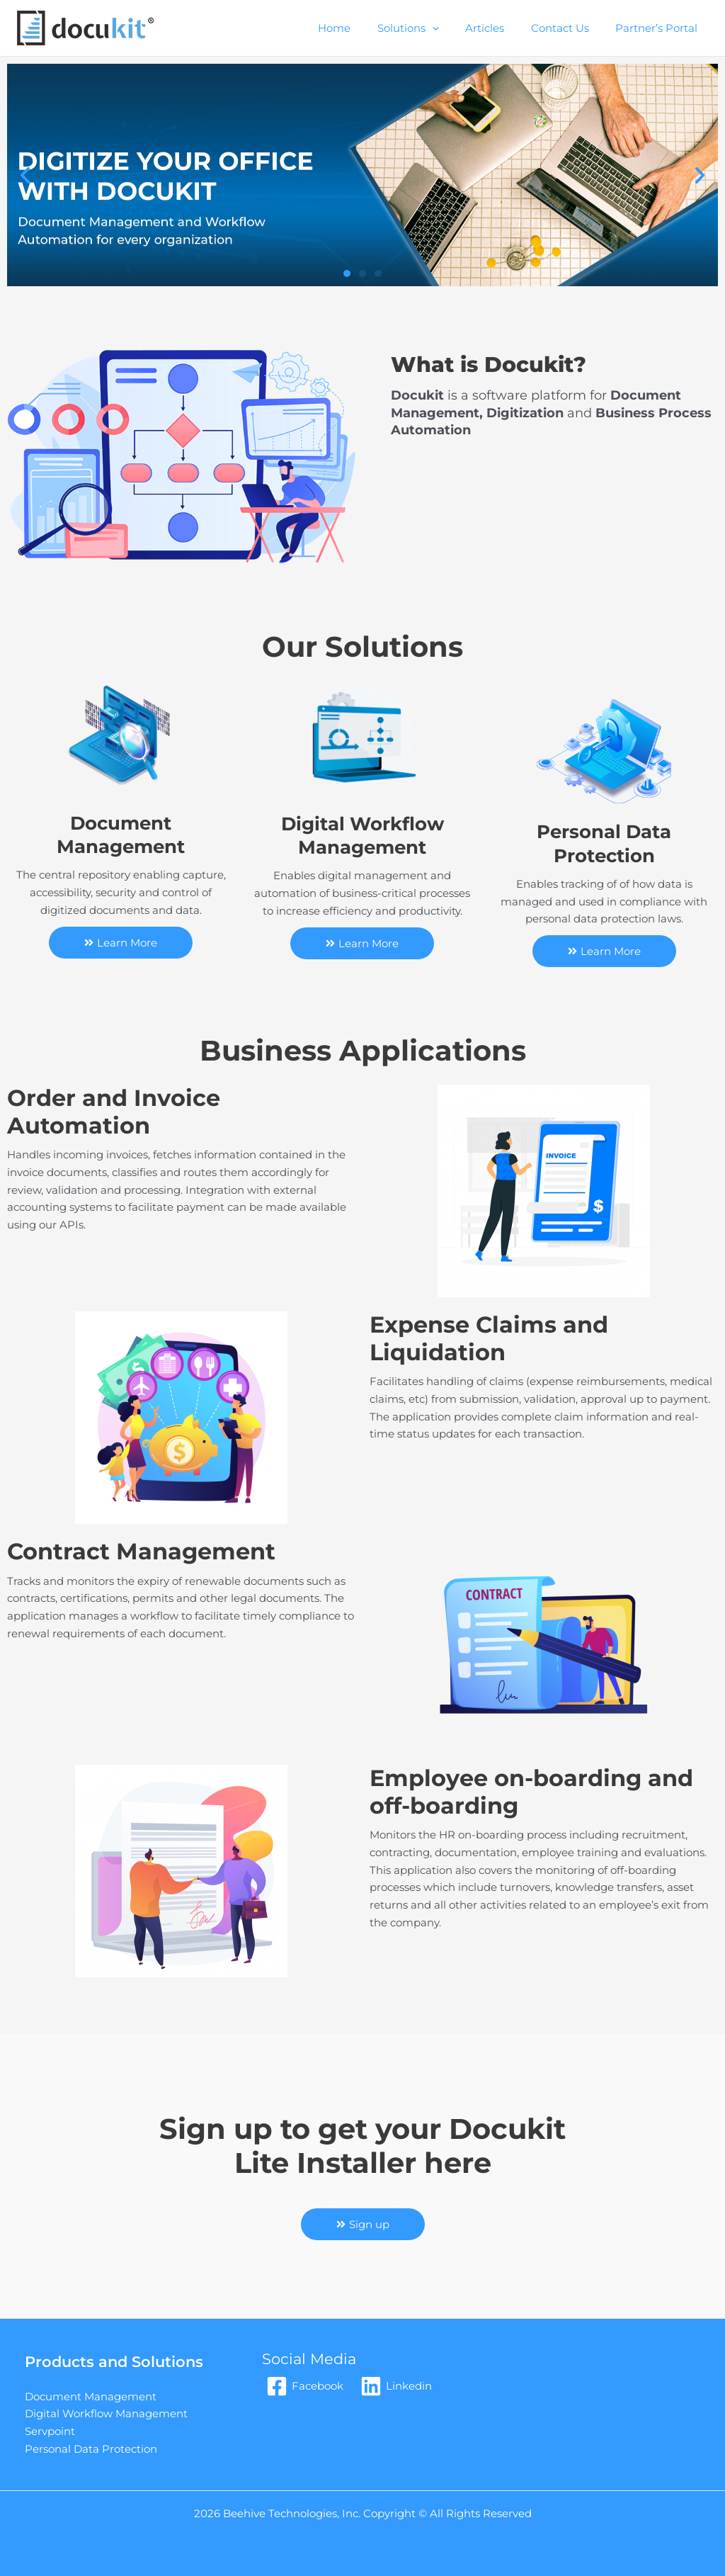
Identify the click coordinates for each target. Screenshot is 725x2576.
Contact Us (568, 28)
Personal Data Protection (91, 2449)
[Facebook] (305, 2386)
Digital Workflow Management (106, 2413)
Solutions (426, 28)
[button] (25, 175)
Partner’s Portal (659, 28)
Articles (498, 28)
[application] (450, 28)
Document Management (90, 2396)
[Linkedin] (396, 2386)
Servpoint (50, 2431)
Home (358, 28)
